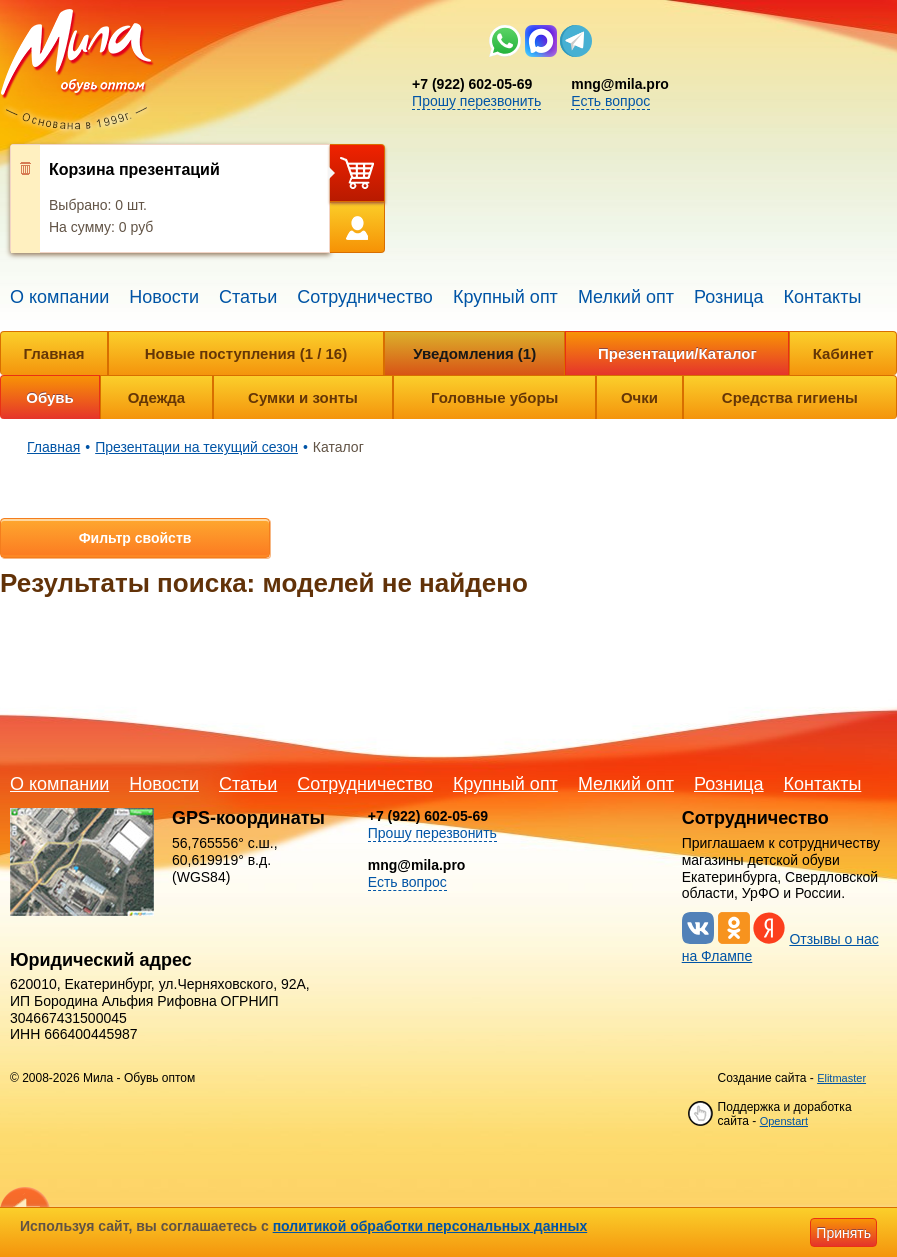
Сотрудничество (365, 297)
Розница (729, 297)
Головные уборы (494, 397)
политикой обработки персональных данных (430, 1226)
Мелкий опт (626, 297)
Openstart (784, 1121)
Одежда (156, 397)
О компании (59, 297)
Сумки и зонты (303, 397)
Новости (164, 297)
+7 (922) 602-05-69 (472, 84)
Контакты (823, 297)
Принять (843, 1233)
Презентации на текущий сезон (196, 447)
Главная (54, 353)
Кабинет (843, 353)
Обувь (50, 397)
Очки (639, 397)
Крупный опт (505, 297)
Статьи (248, 297)
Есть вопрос (610, 101)
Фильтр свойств (135, 538)
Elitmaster (841, 1078)
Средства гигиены (790, 397)
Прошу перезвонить (476, 101)
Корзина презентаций (134, 169)
